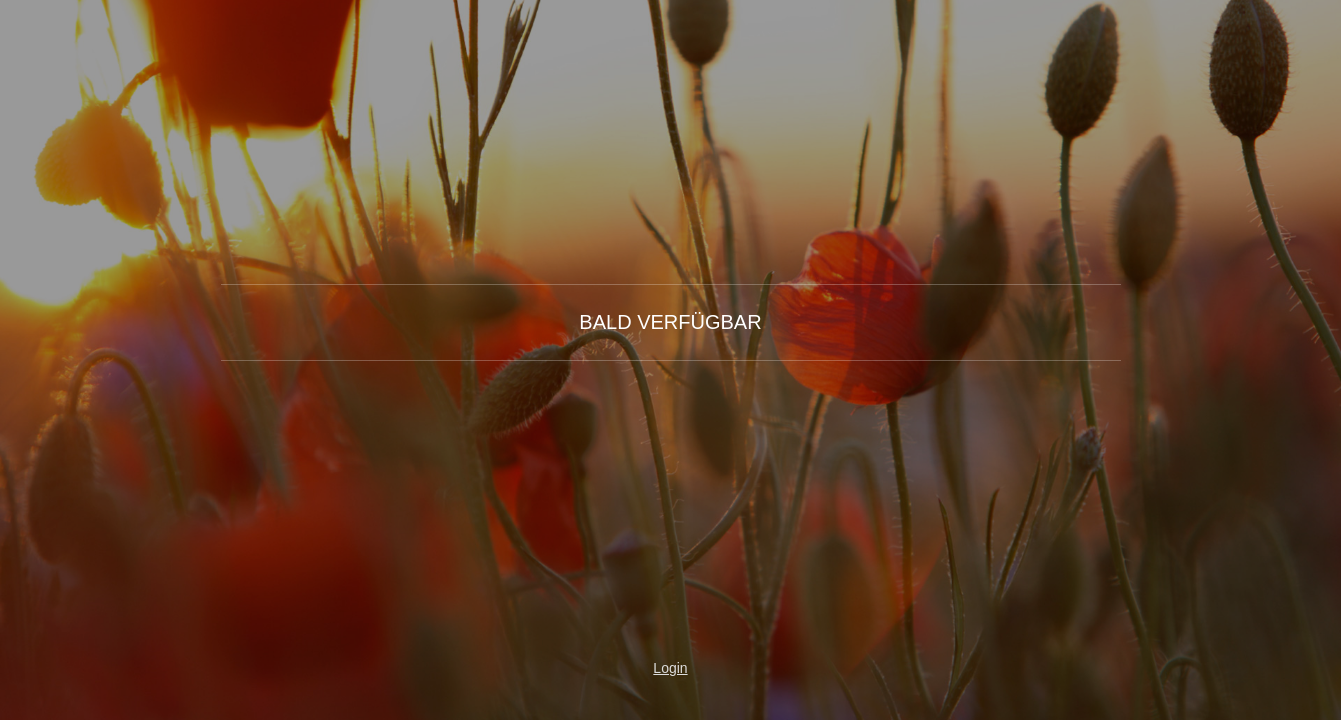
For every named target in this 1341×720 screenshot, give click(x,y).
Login (670, 668)
